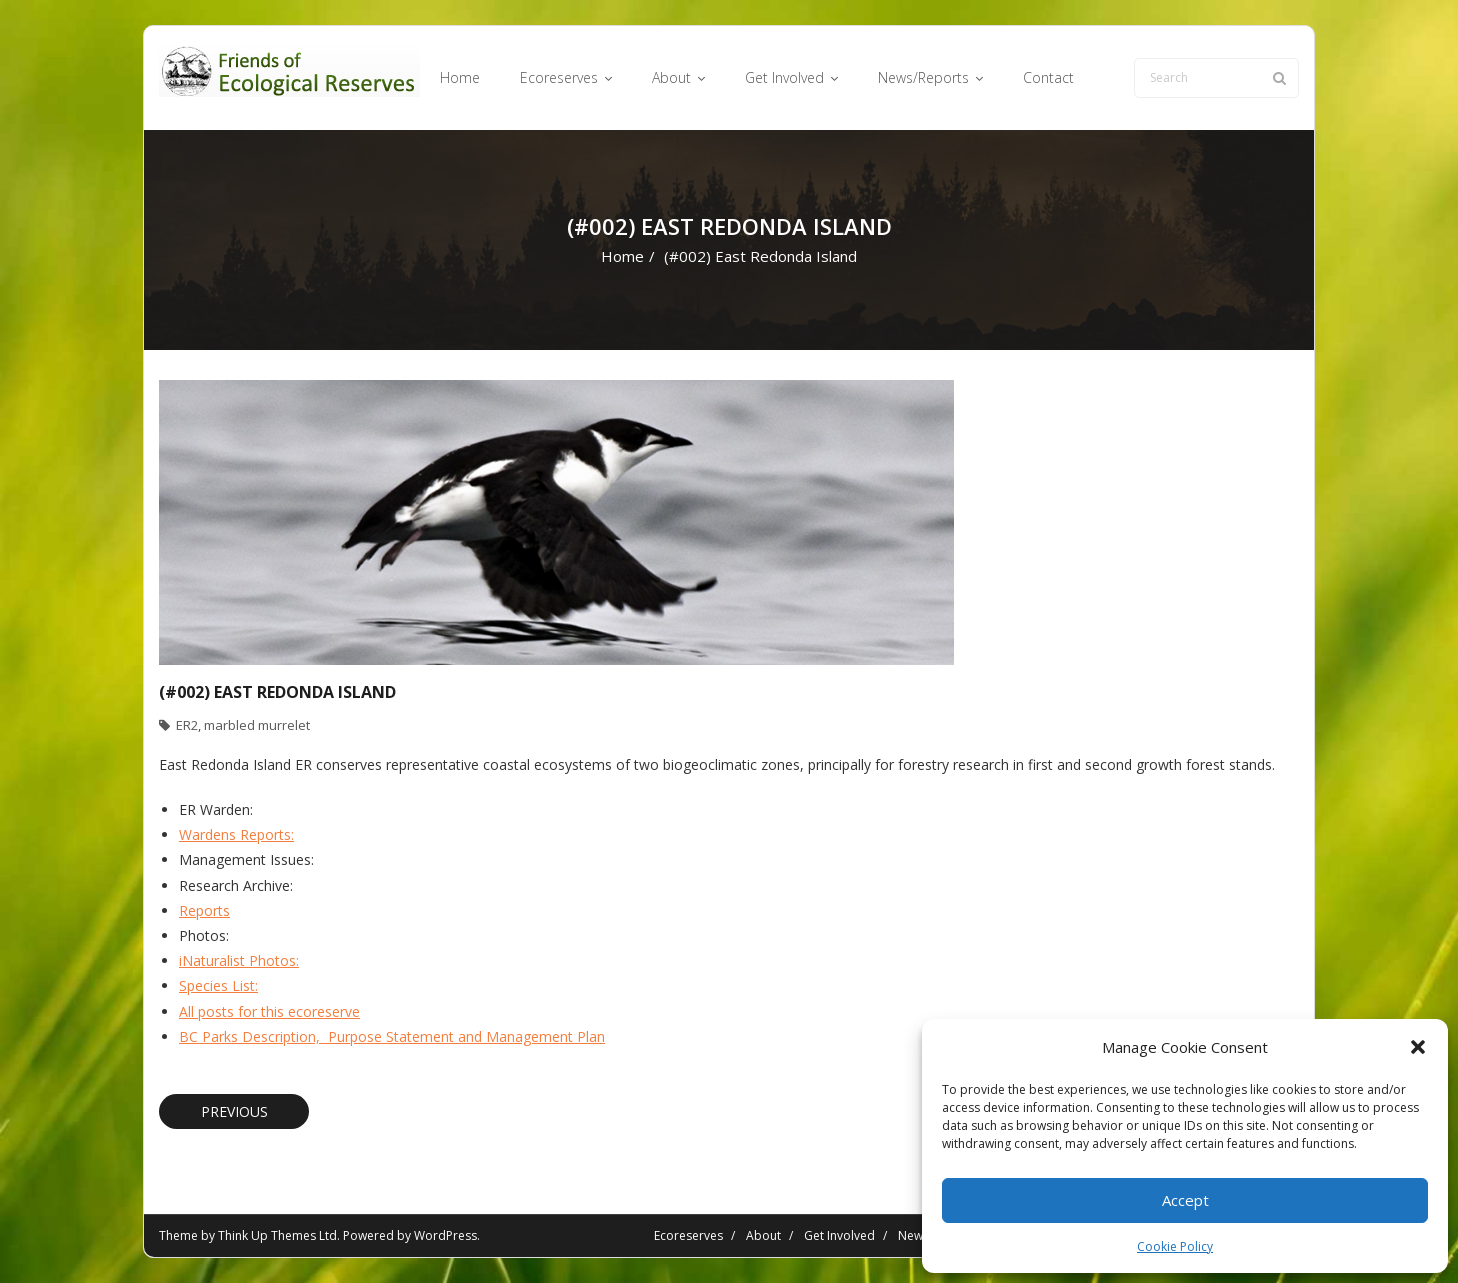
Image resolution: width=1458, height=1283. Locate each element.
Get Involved (839, 1235)
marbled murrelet (257, 725)
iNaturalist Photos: (239, 960)
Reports (204, 910)
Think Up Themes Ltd (277, 1235)
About (763, 1235)
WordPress (445, 1235)
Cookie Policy (1175, 1246)
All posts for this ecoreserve (269, 1011)
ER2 (187, 725)
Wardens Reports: (236, 834)
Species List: (218, 985)
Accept (1185, 1200)
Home (622, 256)
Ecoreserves (688, 1235)
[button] (1418, 1047)
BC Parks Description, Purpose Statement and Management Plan (392, 1036)
